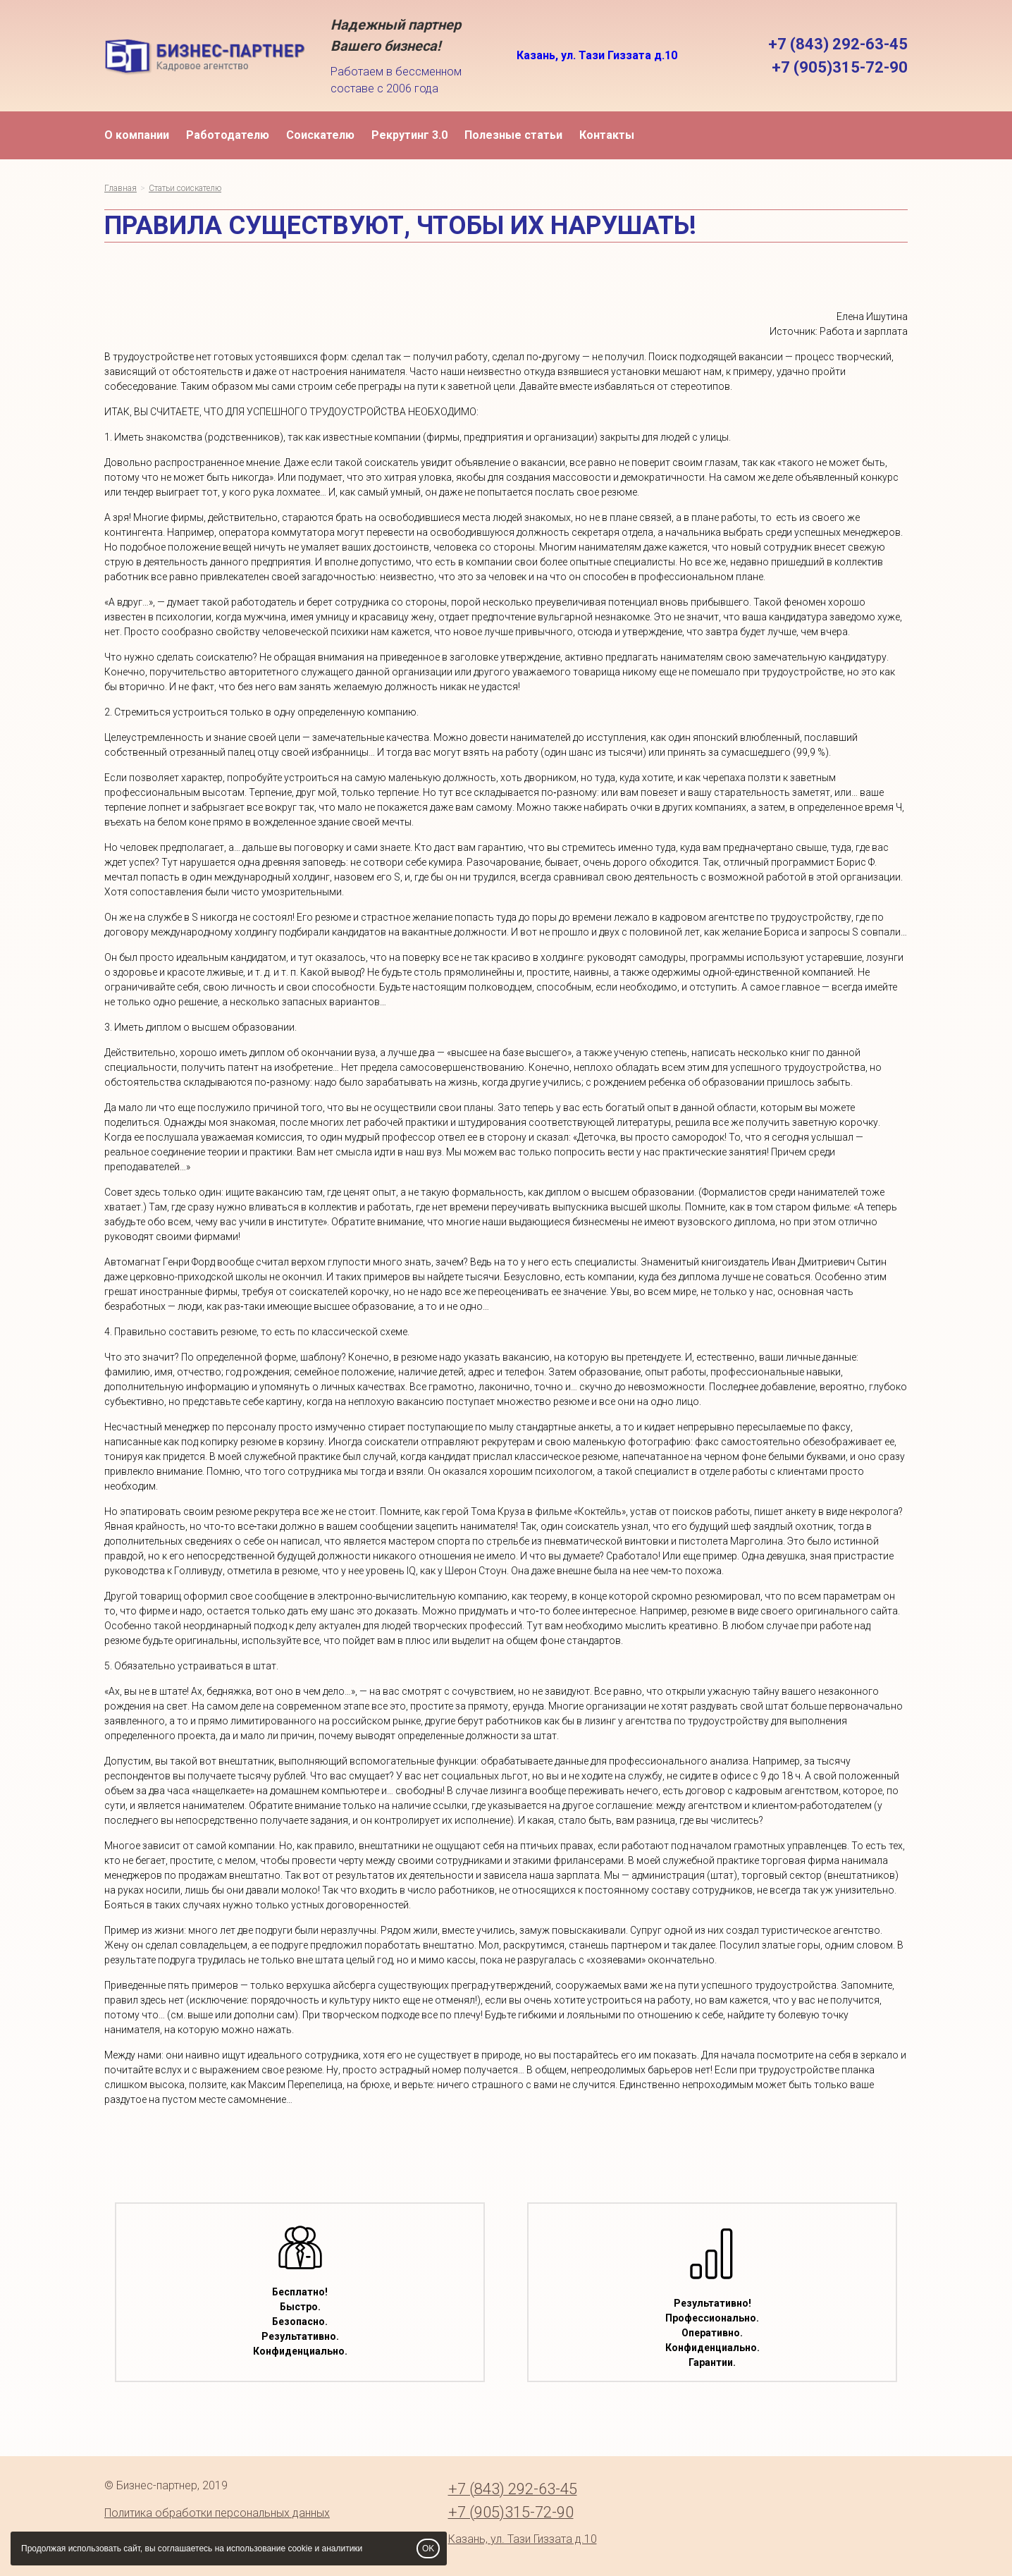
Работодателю (227, 135)
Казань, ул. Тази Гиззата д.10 (597, 55)
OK (428, 2548)
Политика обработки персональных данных (217, 2513)
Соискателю (320, 135)
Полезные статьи (513, 135)
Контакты (606, 135)
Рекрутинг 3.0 (409, 135)
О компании (136, 135)
